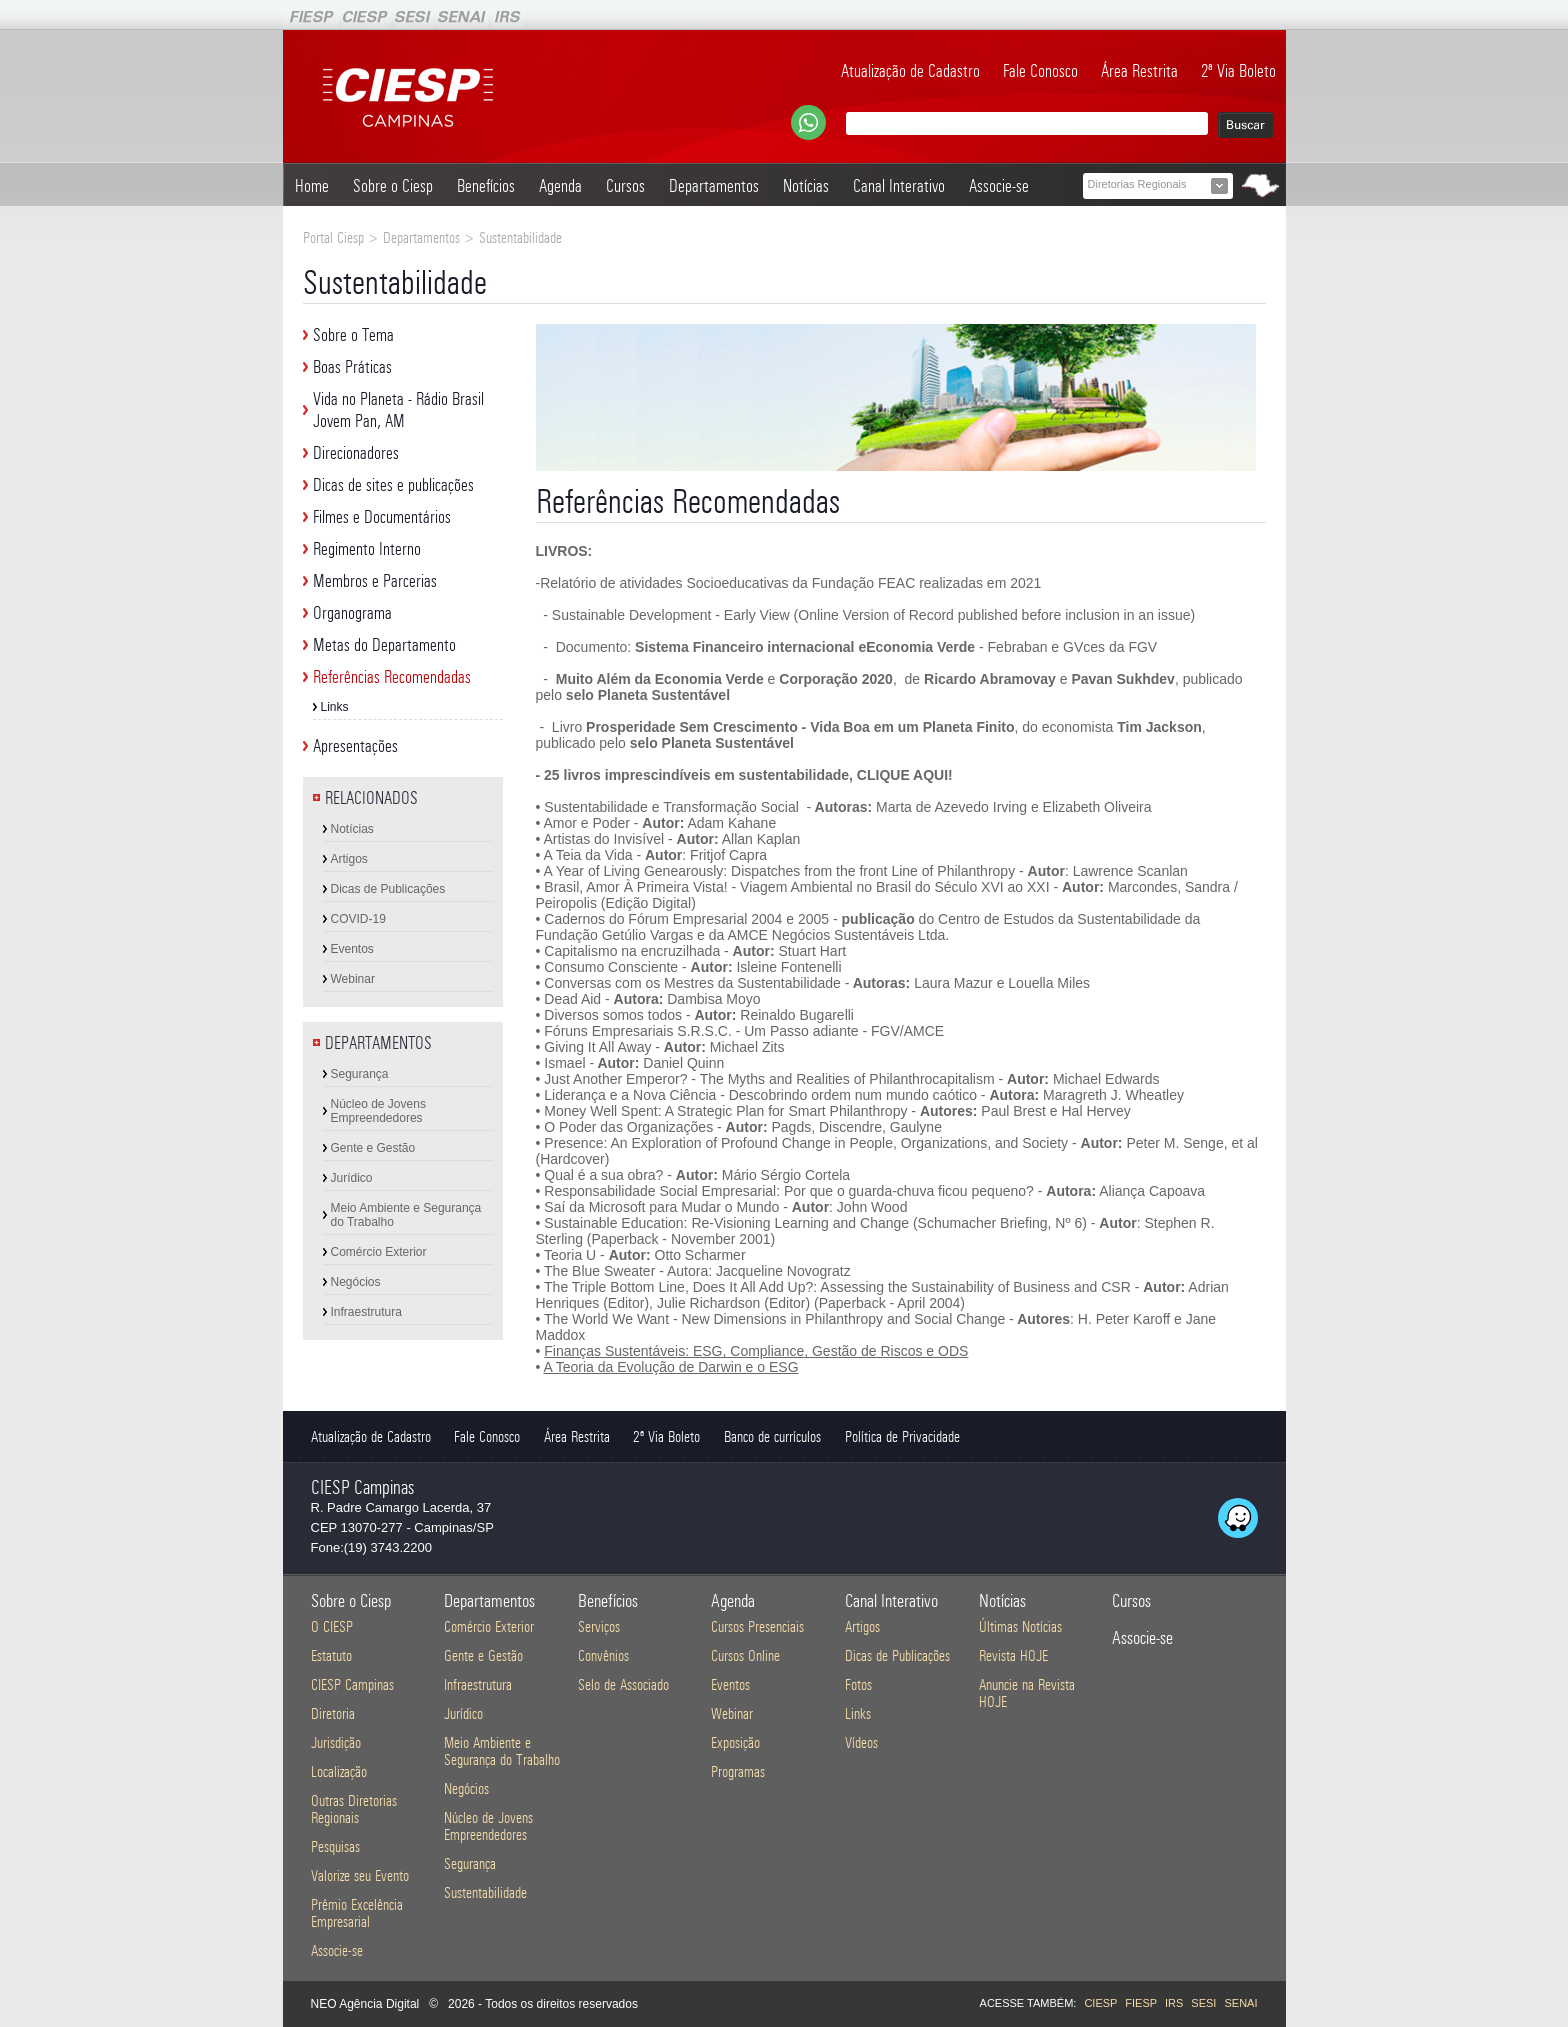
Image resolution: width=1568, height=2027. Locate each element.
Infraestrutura (366, 1312)
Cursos (625, 186)
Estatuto (331, 1655)
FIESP (1141, 2003)
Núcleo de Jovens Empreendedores (378, 1111)
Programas (738, 1771)
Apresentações (355, 746)
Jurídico (352, 1178)
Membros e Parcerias (375, 581)
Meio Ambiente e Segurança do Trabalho (406, 1215)
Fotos (858, 1684)
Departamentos (714, 186)
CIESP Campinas (352, 1684)
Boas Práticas (352, 367)
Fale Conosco (1040, 71)
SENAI (1240, 2003)
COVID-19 (358, 919)
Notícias (806, 186)
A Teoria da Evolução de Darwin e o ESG (671, 1367)
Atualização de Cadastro (910, 71)
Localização (339, 1771)
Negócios (356, 1282)
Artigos (349, 859)
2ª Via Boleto (1238, 71)
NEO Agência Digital (365, 2004)
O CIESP (332, 1626)
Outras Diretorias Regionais (354, 1809)
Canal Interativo (899, 186)
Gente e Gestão (373, 1148)
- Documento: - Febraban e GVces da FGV (848, 647)
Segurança (360, 1074)
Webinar (353, 979)
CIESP (1100, 2003)
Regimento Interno (367, 549)
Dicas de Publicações (388, 889)
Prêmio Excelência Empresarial (357, 1913)
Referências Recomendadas (392, 677)
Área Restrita (1139, 71)
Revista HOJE (1013, 1655)
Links (335, 707)
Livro (565, 727)
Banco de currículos (772, 1436)
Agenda (560, 186)
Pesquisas (335, 1846)
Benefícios (486, 186)
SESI (1203, 2003)
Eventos (352, 949)
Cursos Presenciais (757, 1626)
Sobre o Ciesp (393, 186)
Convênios (603, 1655)
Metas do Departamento (384, 645)
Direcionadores (356, 453)
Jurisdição (336, 1742)
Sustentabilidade (485, 1892)
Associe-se (999, 186)
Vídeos (861, 1742)
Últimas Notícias (1020, 1626)
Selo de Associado (623, 1684)
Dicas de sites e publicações (393, 485)
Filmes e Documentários (382, 517)
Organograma (352, 613)
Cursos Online (745, 1655)
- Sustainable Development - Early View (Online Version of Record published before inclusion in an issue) (866, 615)
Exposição (735, 1742)
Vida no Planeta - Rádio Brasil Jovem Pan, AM (398, 410)
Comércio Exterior (379, 1252)
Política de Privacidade (902, 1436)
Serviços (599, 1626)
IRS (1174, 2003)
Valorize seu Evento (360, 1875)
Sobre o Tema (353, 335)
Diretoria (333, 1713)
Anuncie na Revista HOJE (1027, 1693)
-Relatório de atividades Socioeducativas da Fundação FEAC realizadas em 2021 (789, 583)
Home (312, 186)
